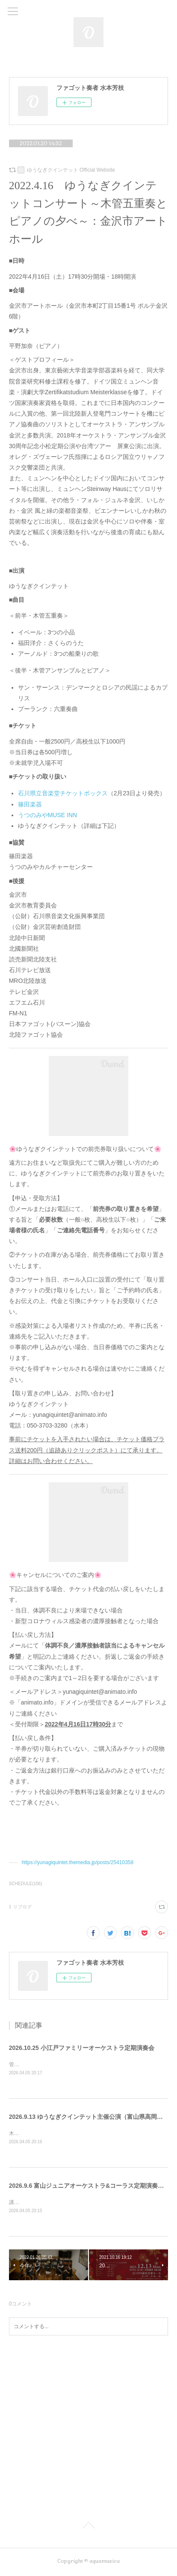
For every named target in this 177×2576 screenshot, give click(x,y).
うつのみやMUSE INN (47, 815)
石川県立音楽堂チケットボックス (63, 793)
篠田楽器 (30, 804)
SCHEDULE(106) (25, 1883)
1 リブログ (20, 1906)
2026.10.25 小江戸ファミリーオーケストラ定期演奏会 (81, 2047)
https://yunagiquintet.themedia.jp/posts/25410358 (78, 1862)
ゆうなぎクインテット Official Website (71, 170)
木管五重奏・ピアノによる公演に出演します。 (63, 2134)
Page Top (88, 2528)
